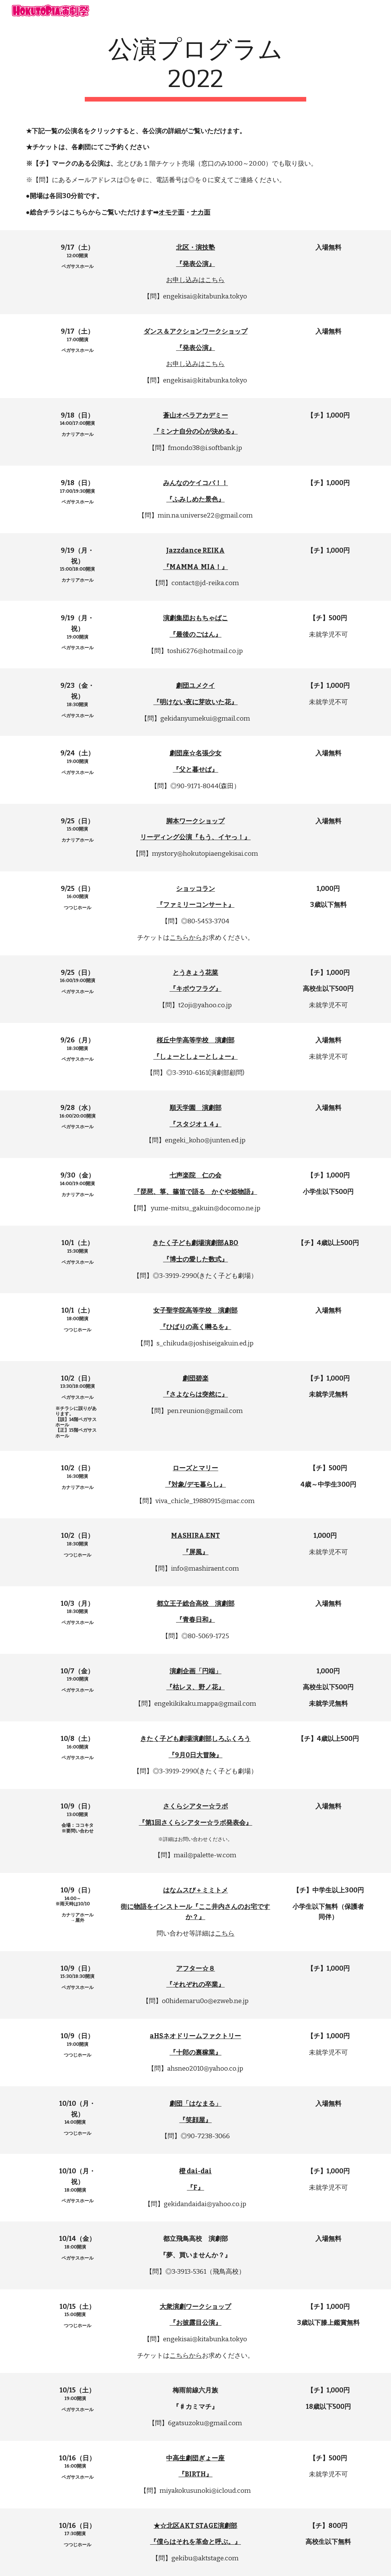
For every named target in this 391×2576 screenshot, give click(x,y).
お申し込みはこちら (195, 280)
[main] (195, 68)
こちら (224, 1933)
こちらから (186, 938)
